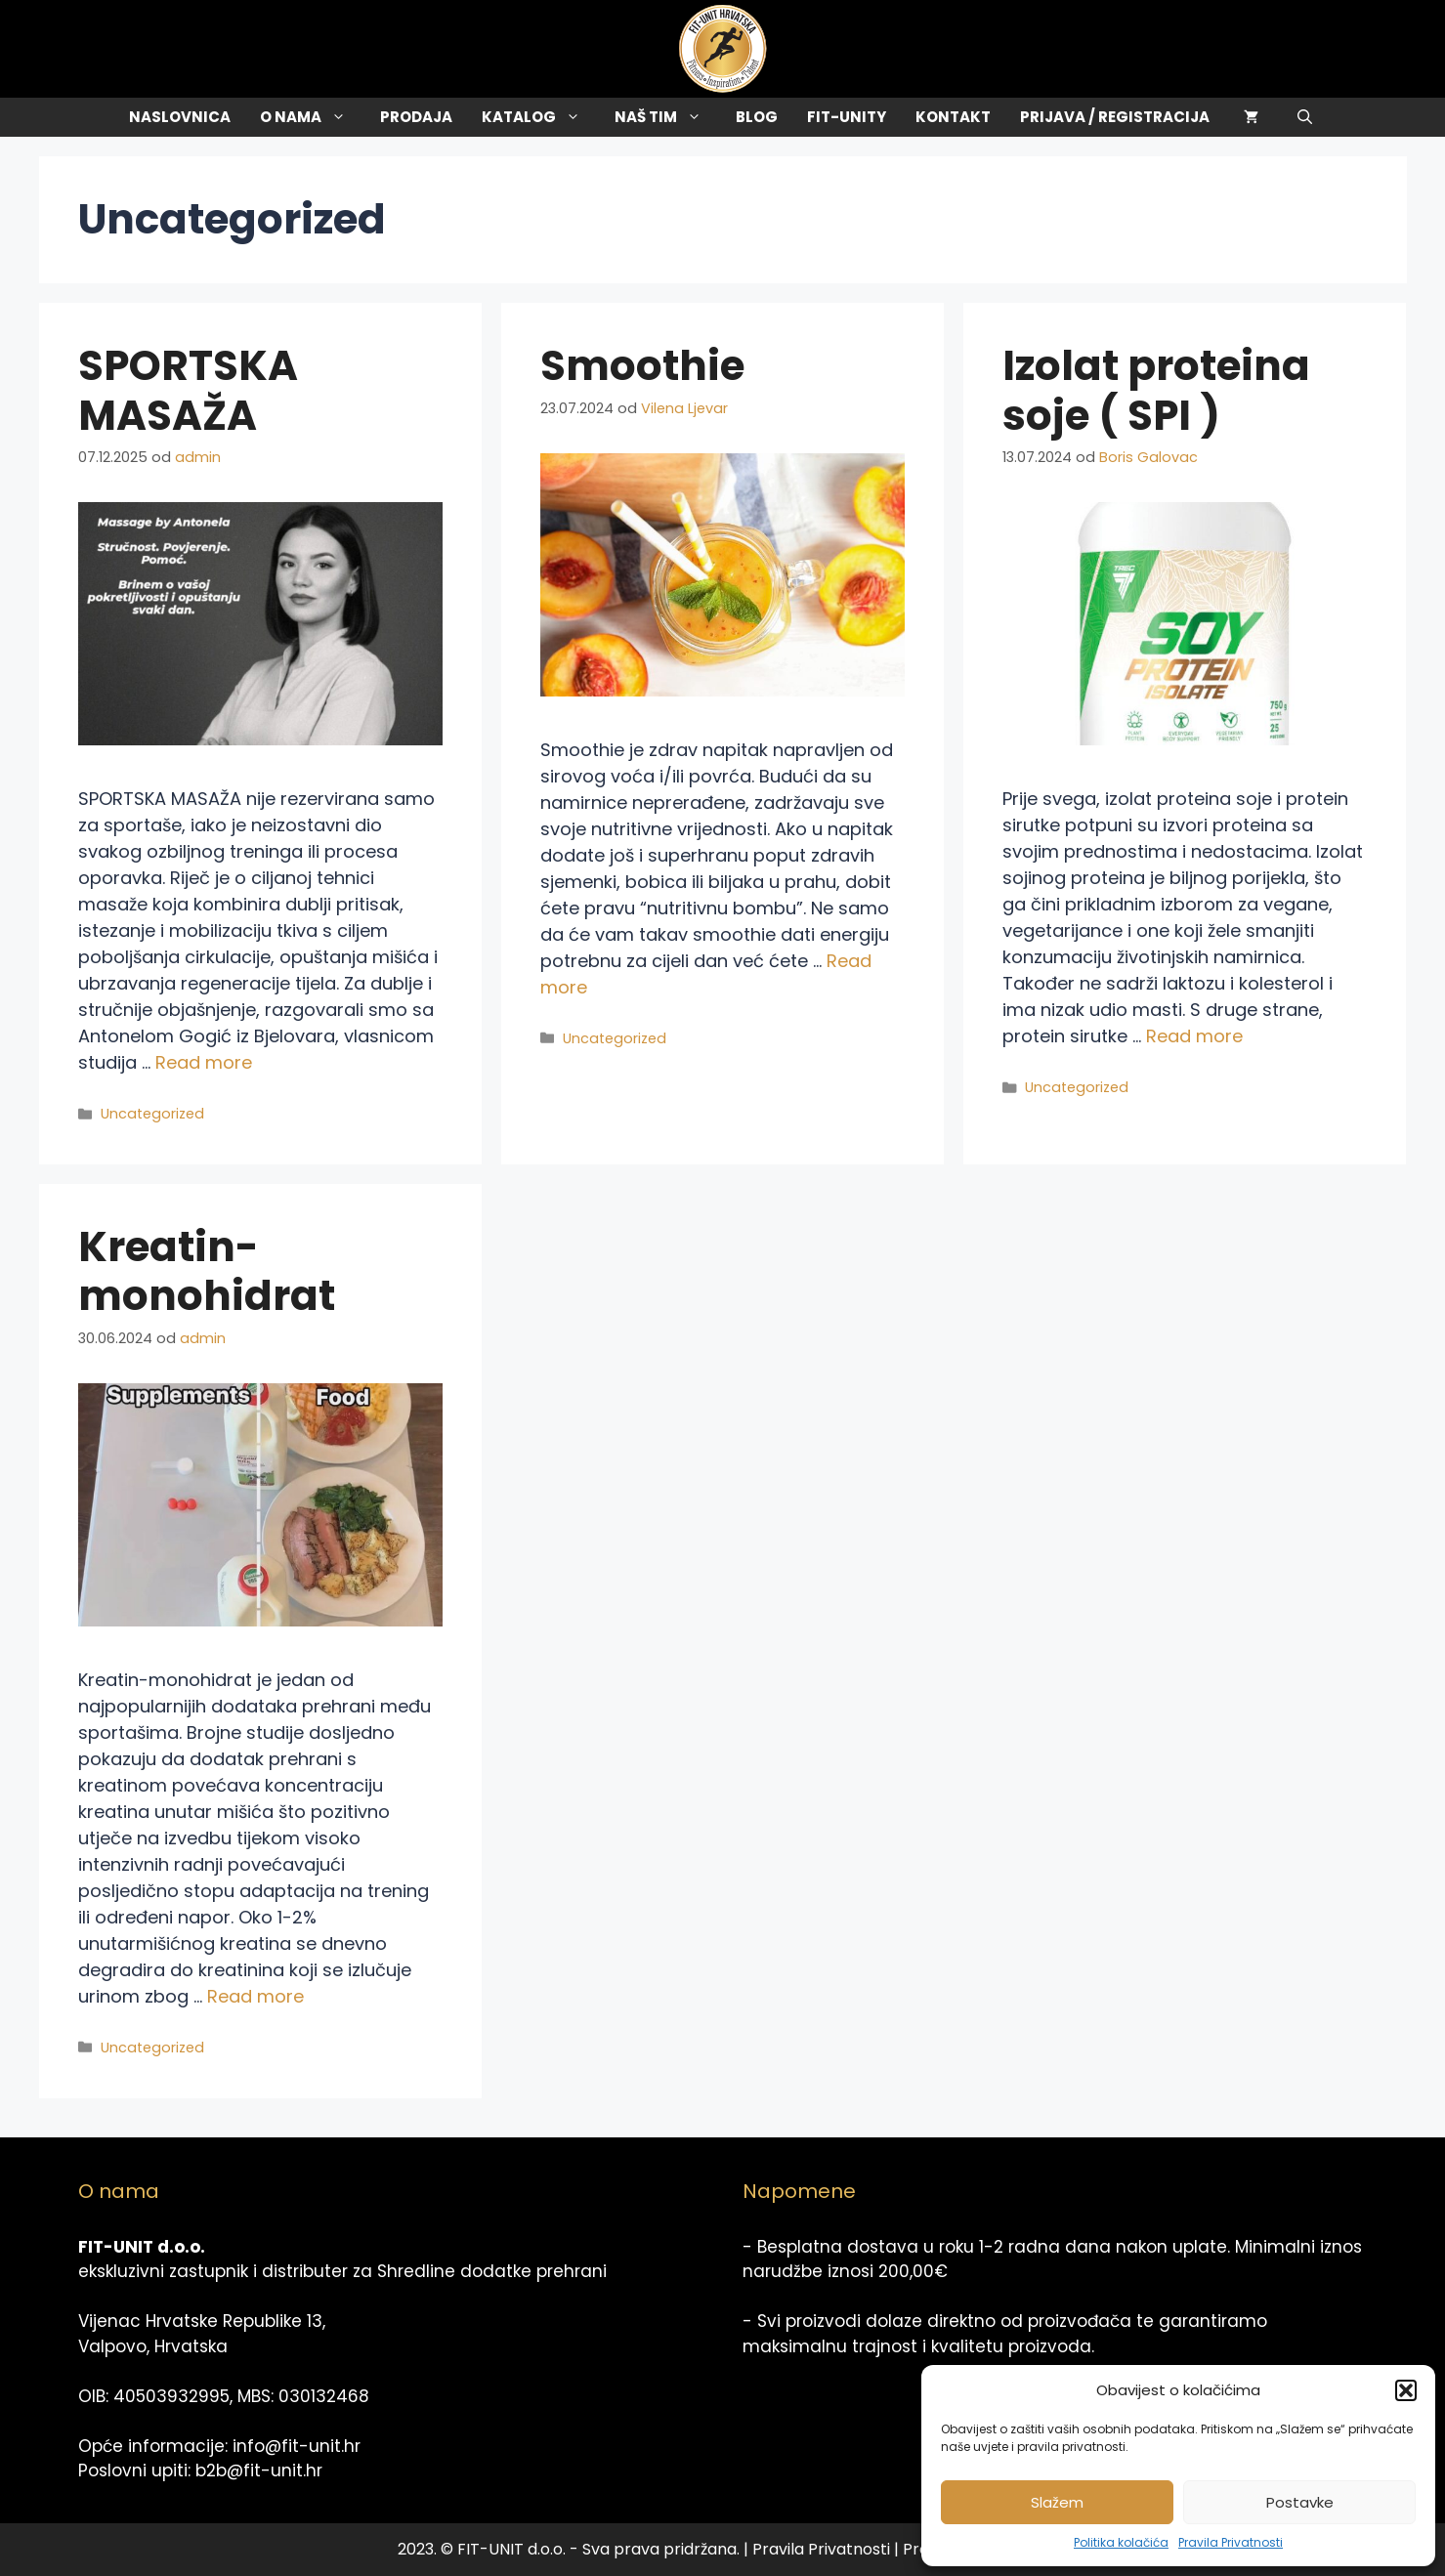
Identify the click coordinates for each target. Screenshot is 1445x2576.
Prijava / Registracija (1115, 116)
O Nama (312, 117)
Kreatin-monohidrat (206, 1271)
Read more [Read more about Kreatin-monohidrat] (255, 1996)
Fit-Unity (846, 116)
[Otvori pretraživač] (1305, 117)
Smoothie (642, 366)
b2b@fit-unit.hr (258, 2470)
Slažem (1057, 2502)
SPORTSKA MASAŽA (188, 390)
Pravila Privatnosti (1230, 2542)
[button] (1406, 2390)
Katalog (541, 117)
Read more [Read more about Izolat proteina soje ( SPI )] (1194, 1036)
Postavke (1300, 2502)
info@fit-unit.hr (297, 2446)
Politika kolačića (1121, 2542)
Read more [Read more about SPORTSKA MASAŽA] (203, 1062)
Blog (757, 116)
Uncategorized (152, 1113)
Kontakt (953, 116)
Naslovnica (180, 116)
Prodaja (416, 116)
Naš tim (668, 117)
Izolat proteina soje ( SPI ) (1156, 390)
